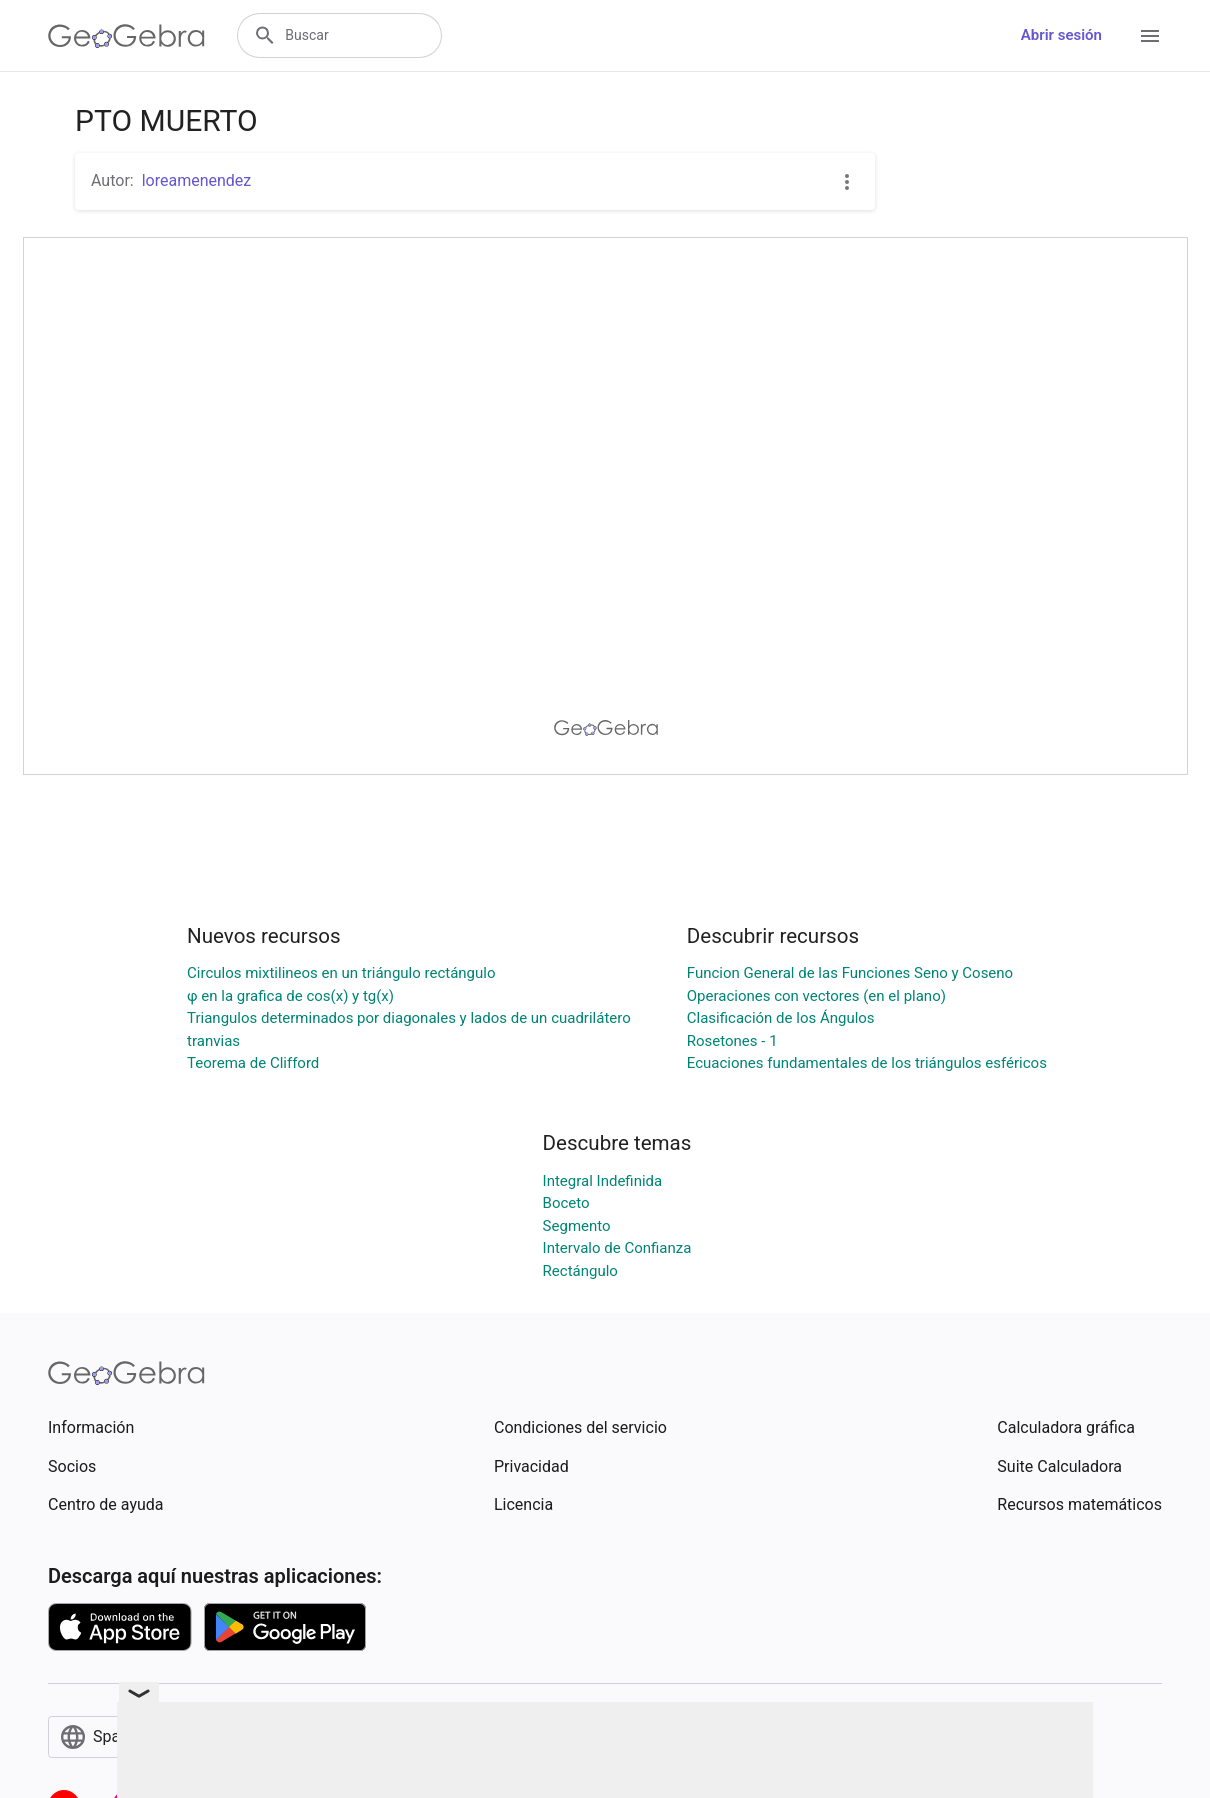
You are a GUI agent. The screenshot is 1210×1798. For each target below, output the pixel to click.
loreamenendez (197, 180)
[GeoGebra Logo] (126, 36)
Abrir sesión (1061, 35)
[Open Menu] (1150, 36)
